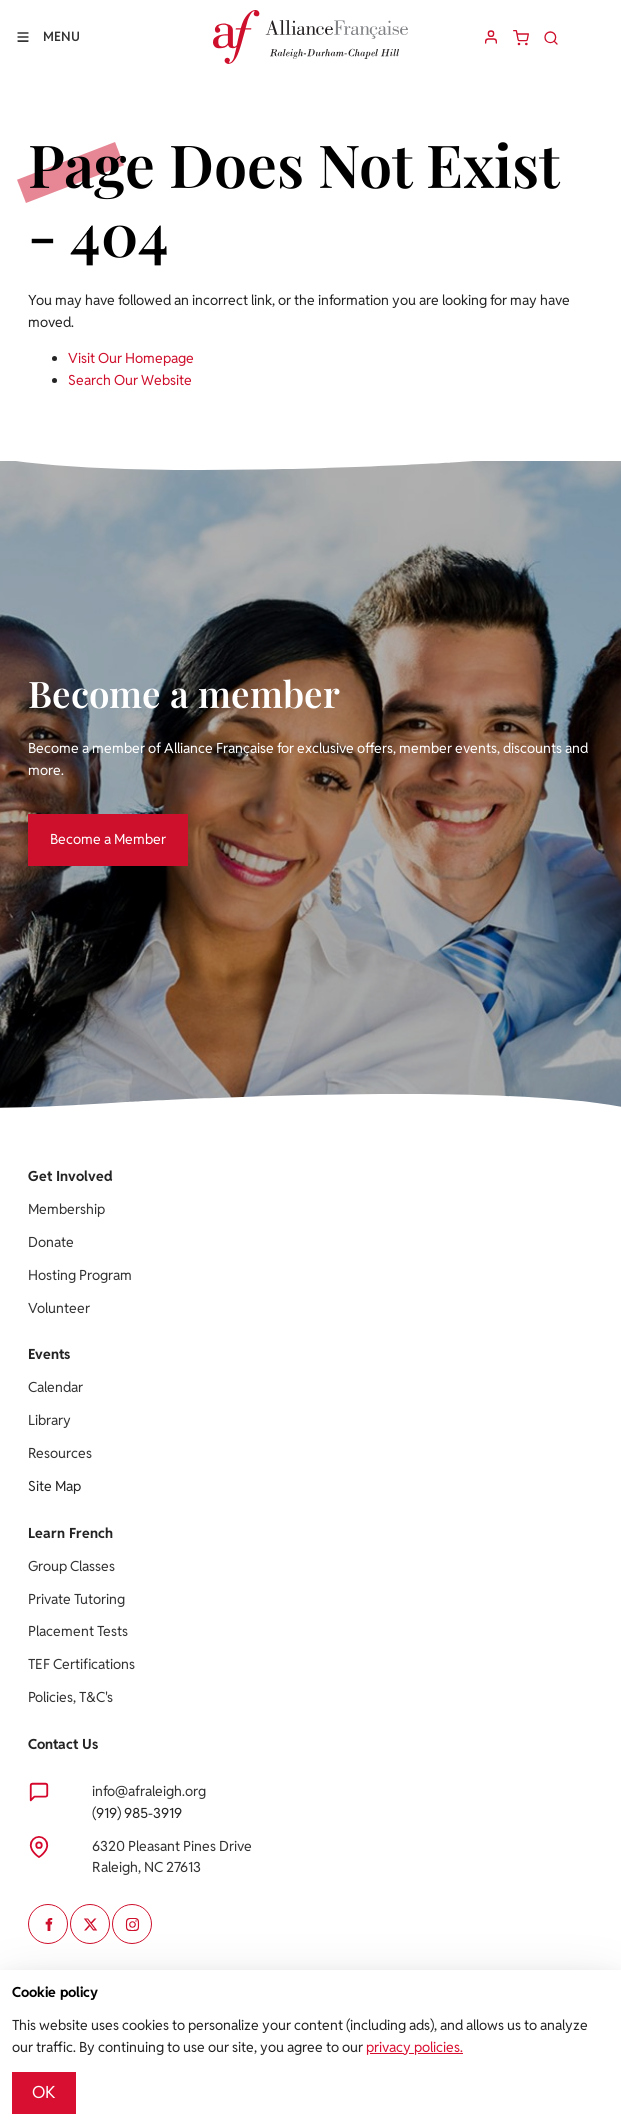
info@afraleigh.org (149, 1791)
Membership (66, 1209)
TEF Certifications (81, 1664)
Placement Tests (78, 1631)
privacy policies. (414, 2047)
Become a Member (86, 824)
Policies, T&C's (70, 1697)
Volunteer (59, 1308)
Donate (51, 1242)
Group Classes (71, 1566)
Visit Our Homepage (131, 358)
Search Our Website (130, 380)
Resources (60, 1453)
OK (44, 2092)
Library (49, 1420)
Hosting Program (80, 1275)
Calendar (55, 1387)
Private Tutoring (76, 1599)
